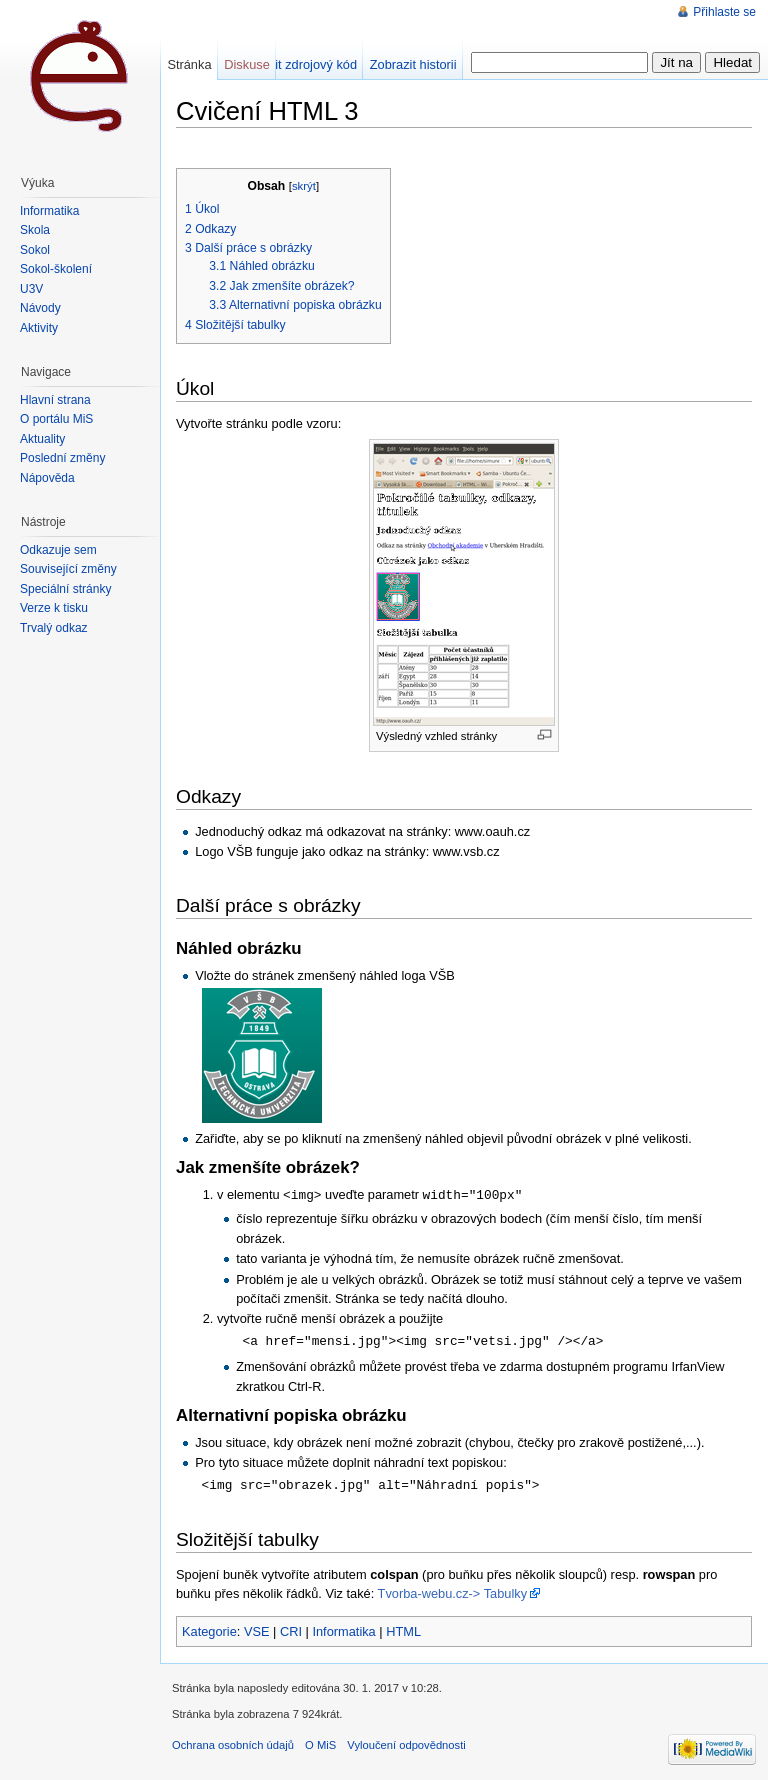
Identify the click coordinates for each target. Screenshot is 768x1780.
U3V (31, 289)
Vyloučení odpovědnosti (406, 1742)
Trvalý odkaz (54, 628)
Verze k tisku (54, 608)
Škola (35, 230)
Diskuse (247, 64)
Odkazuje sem (58, 550)
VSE (257, 1628)
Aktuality (42, 439)
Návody (40, 308)
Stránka (189, 64)
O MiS (320, 1742)
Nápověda (47, 478)
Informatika (343, 1628)
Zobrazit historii (413, 64)
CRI (291, 1628)
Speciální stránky (65, 589)
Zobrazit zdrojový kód (296, 64)
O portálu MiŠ (56, 419)
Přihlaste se (724, 12)
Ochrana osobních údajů (233, 1742)
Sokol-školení (56, 269)
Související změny (68, 569)
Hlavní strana (55, 400)
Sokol (35, 250)
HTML (403, 1628)
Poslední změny (62, 458)
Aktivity (39, 328)
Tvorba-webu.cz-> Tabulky (452, 1590)
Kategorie (209, 1628)
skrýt (304, 186)
